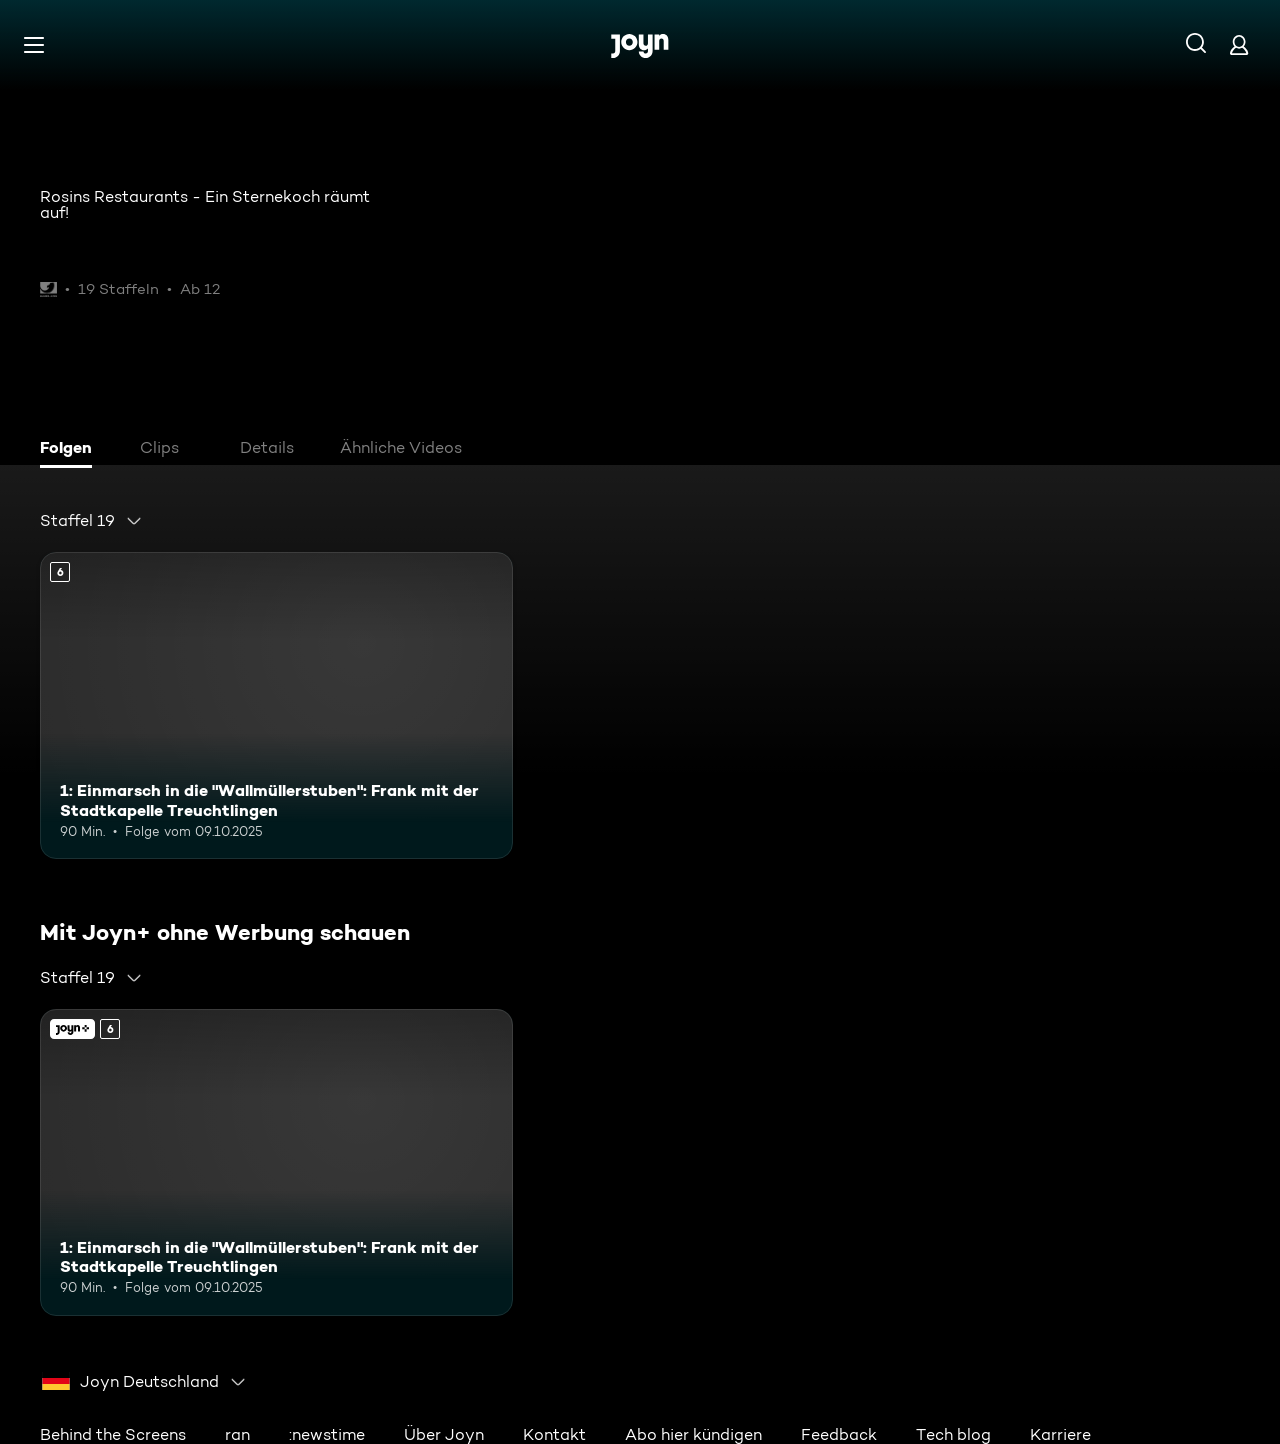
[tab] (71, 450)
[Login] (1239, 44)
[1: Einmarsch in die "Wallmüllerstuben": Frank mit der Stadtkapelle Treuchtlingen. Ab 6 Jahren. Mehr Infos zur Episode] (276, 705)
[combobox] (91, 521)
